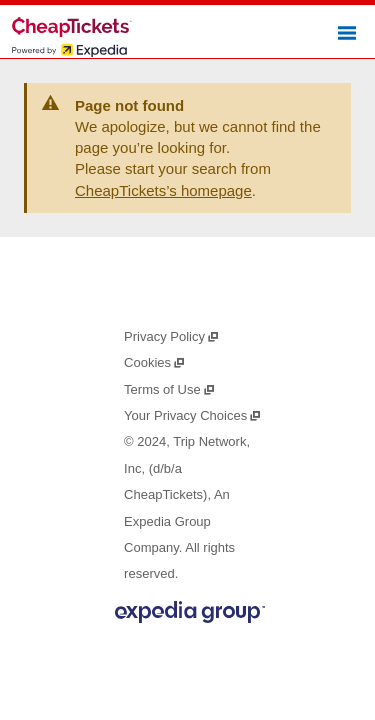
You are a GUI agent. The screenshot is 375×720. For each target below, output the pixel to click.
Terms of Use (170, 389)
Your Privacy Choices (193, 415)
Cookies (155, 362)
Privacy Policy (172, 336)
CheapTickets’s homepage (163, 190)
